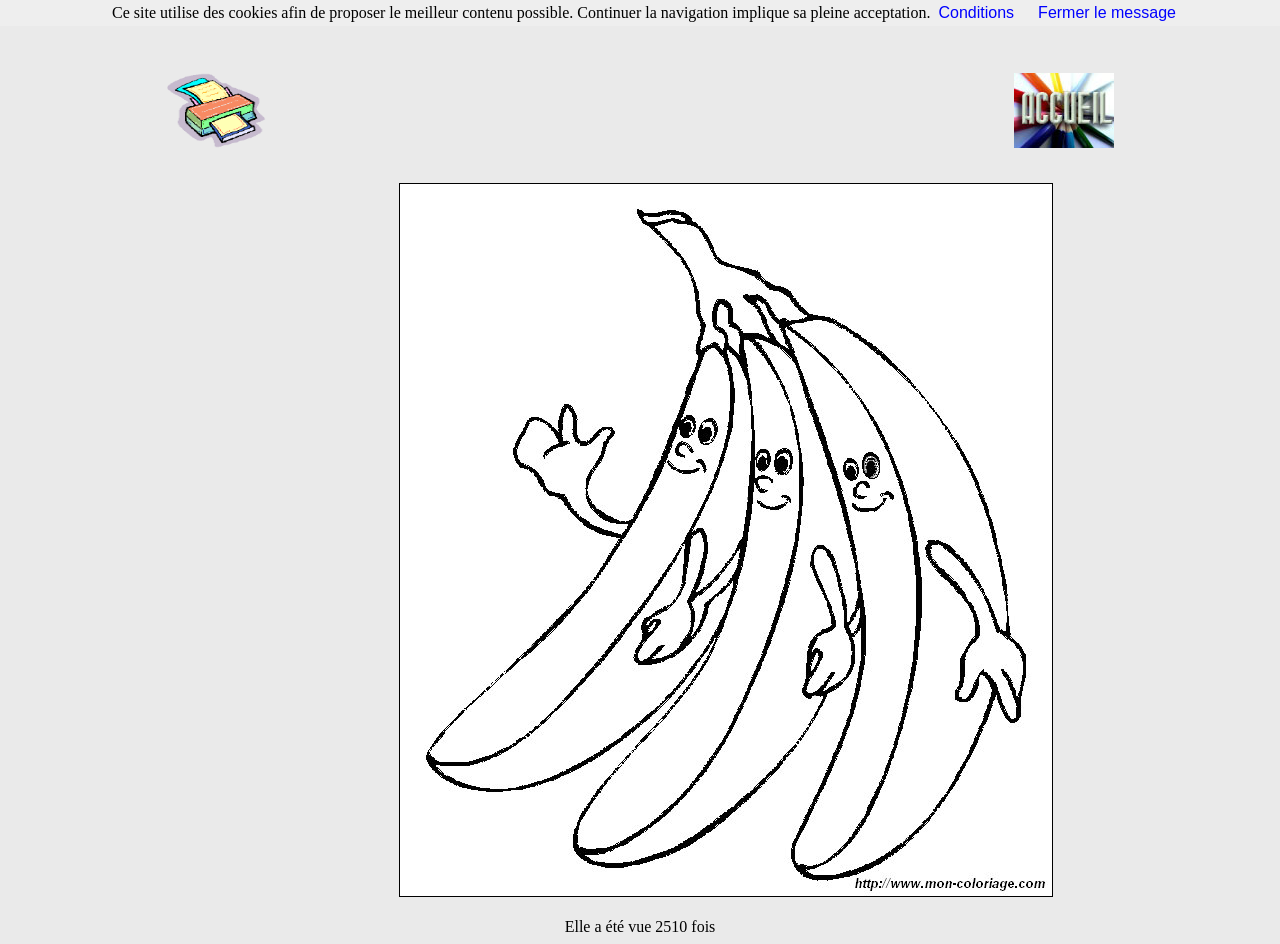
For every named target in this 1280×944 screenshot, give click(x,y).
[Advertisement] (646, 110)
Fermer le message (1107, 12)
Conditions (977, 12)
